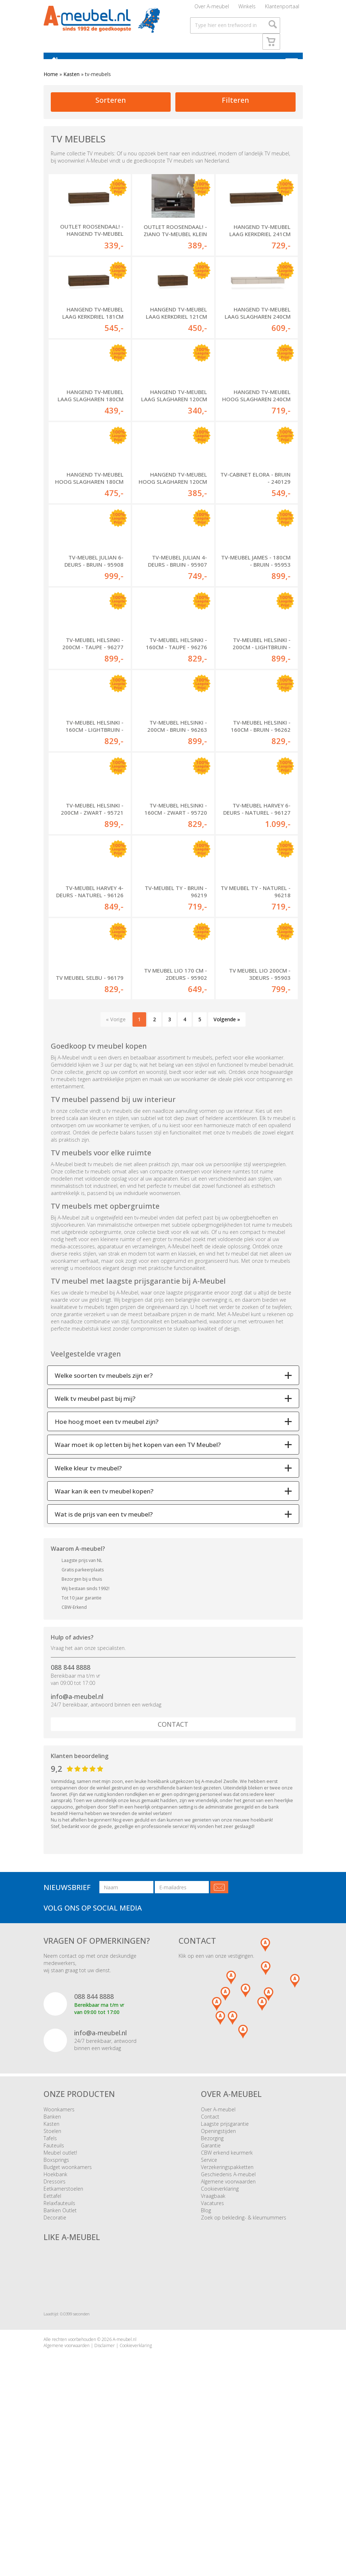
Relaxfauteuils (59, 2356)
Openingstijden (218, 2283)
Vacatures (212, 2356)
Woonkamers (59, 2262)
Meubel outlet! (60, 2305)
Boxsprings (56, 2312)
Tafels (50, 2291)
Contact (173, 1877)
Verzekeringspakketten (227, 2319)
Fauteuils (54, 2298)
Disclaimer (104, 2499)
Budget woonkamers (68, 2319)
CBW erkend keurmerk (227, 2305)
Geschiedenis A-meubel (228, 2327)
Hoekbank (55, 2327)
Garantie (211, 2298)
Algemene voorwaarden (228, 2334)
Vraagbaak (213, 2348)
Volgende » (227, 1172)
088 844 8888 (70, 1820)
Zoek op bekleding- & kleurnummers (243, 2370)
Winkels (247, 8)
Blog (206, 2363)
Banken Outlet (60, 2363)
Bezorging (212, 2291)
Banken (52, 2269)
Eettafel (52, 2348)
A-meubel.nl (124, 2492)
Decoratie (55, 2370)
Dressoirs (55, 2334)
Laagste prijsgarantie (225, 2276)
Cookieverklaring (220, 2341)
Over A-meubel (211, 8)
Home (51, 83)
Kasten (71, 83)
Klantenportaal (282, 8)
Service (209, 2312)
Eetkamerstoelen (63, 2341)
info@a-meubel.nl (77, 1849)
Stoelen (52, 2283)
